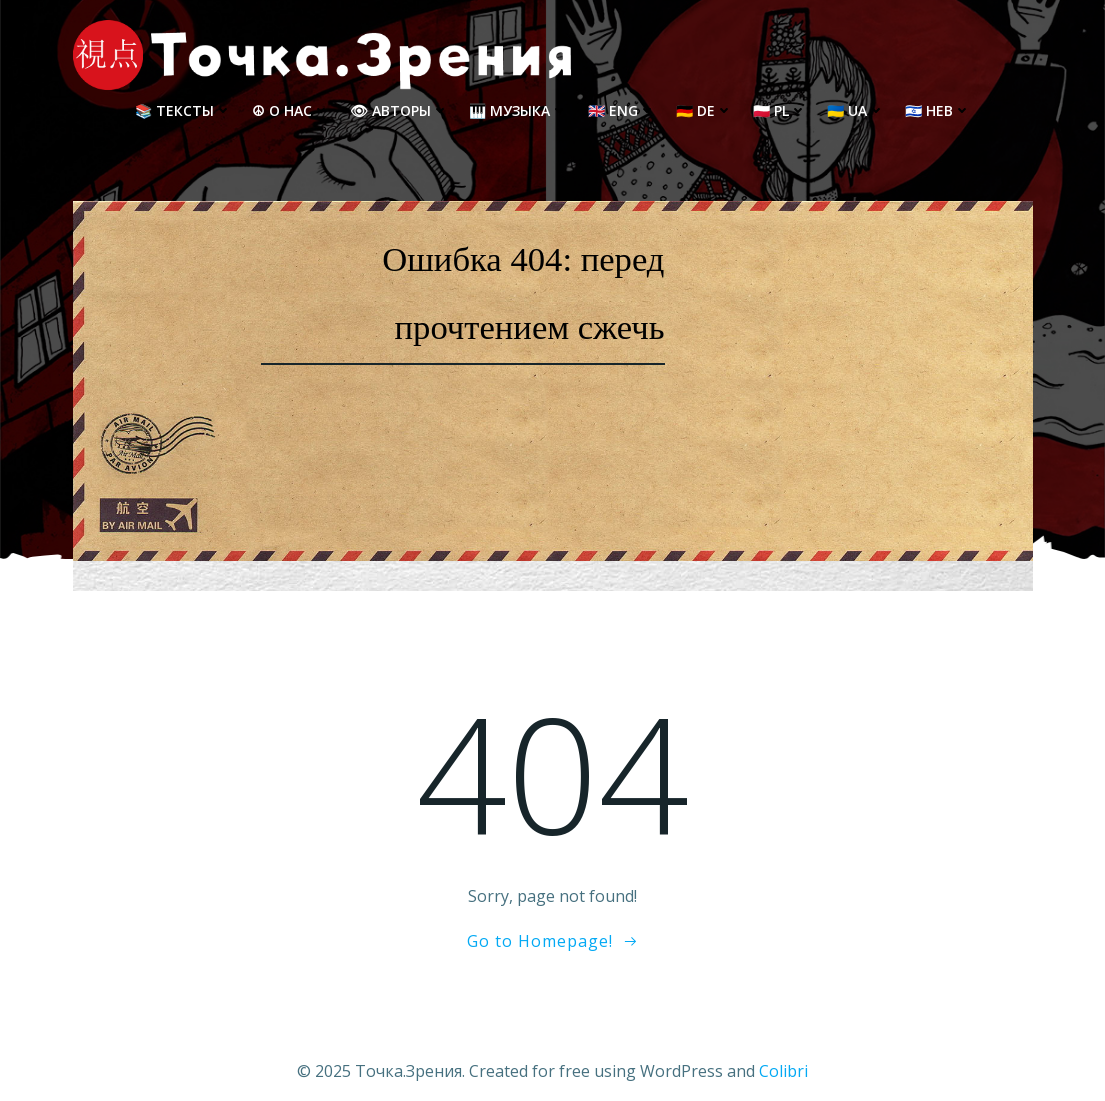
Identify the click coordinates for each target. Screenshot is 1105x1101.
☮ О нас (291, 110)
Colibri (783, 1071)
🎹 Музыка (518, 110)
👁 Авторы (399, 110)
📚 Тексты (183, 110)
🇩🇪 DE (704, 110)
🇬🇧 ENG (622, 110)
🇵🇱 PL (780, 110)
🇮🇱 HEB (938, 110)
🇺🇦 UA (856, 110)
